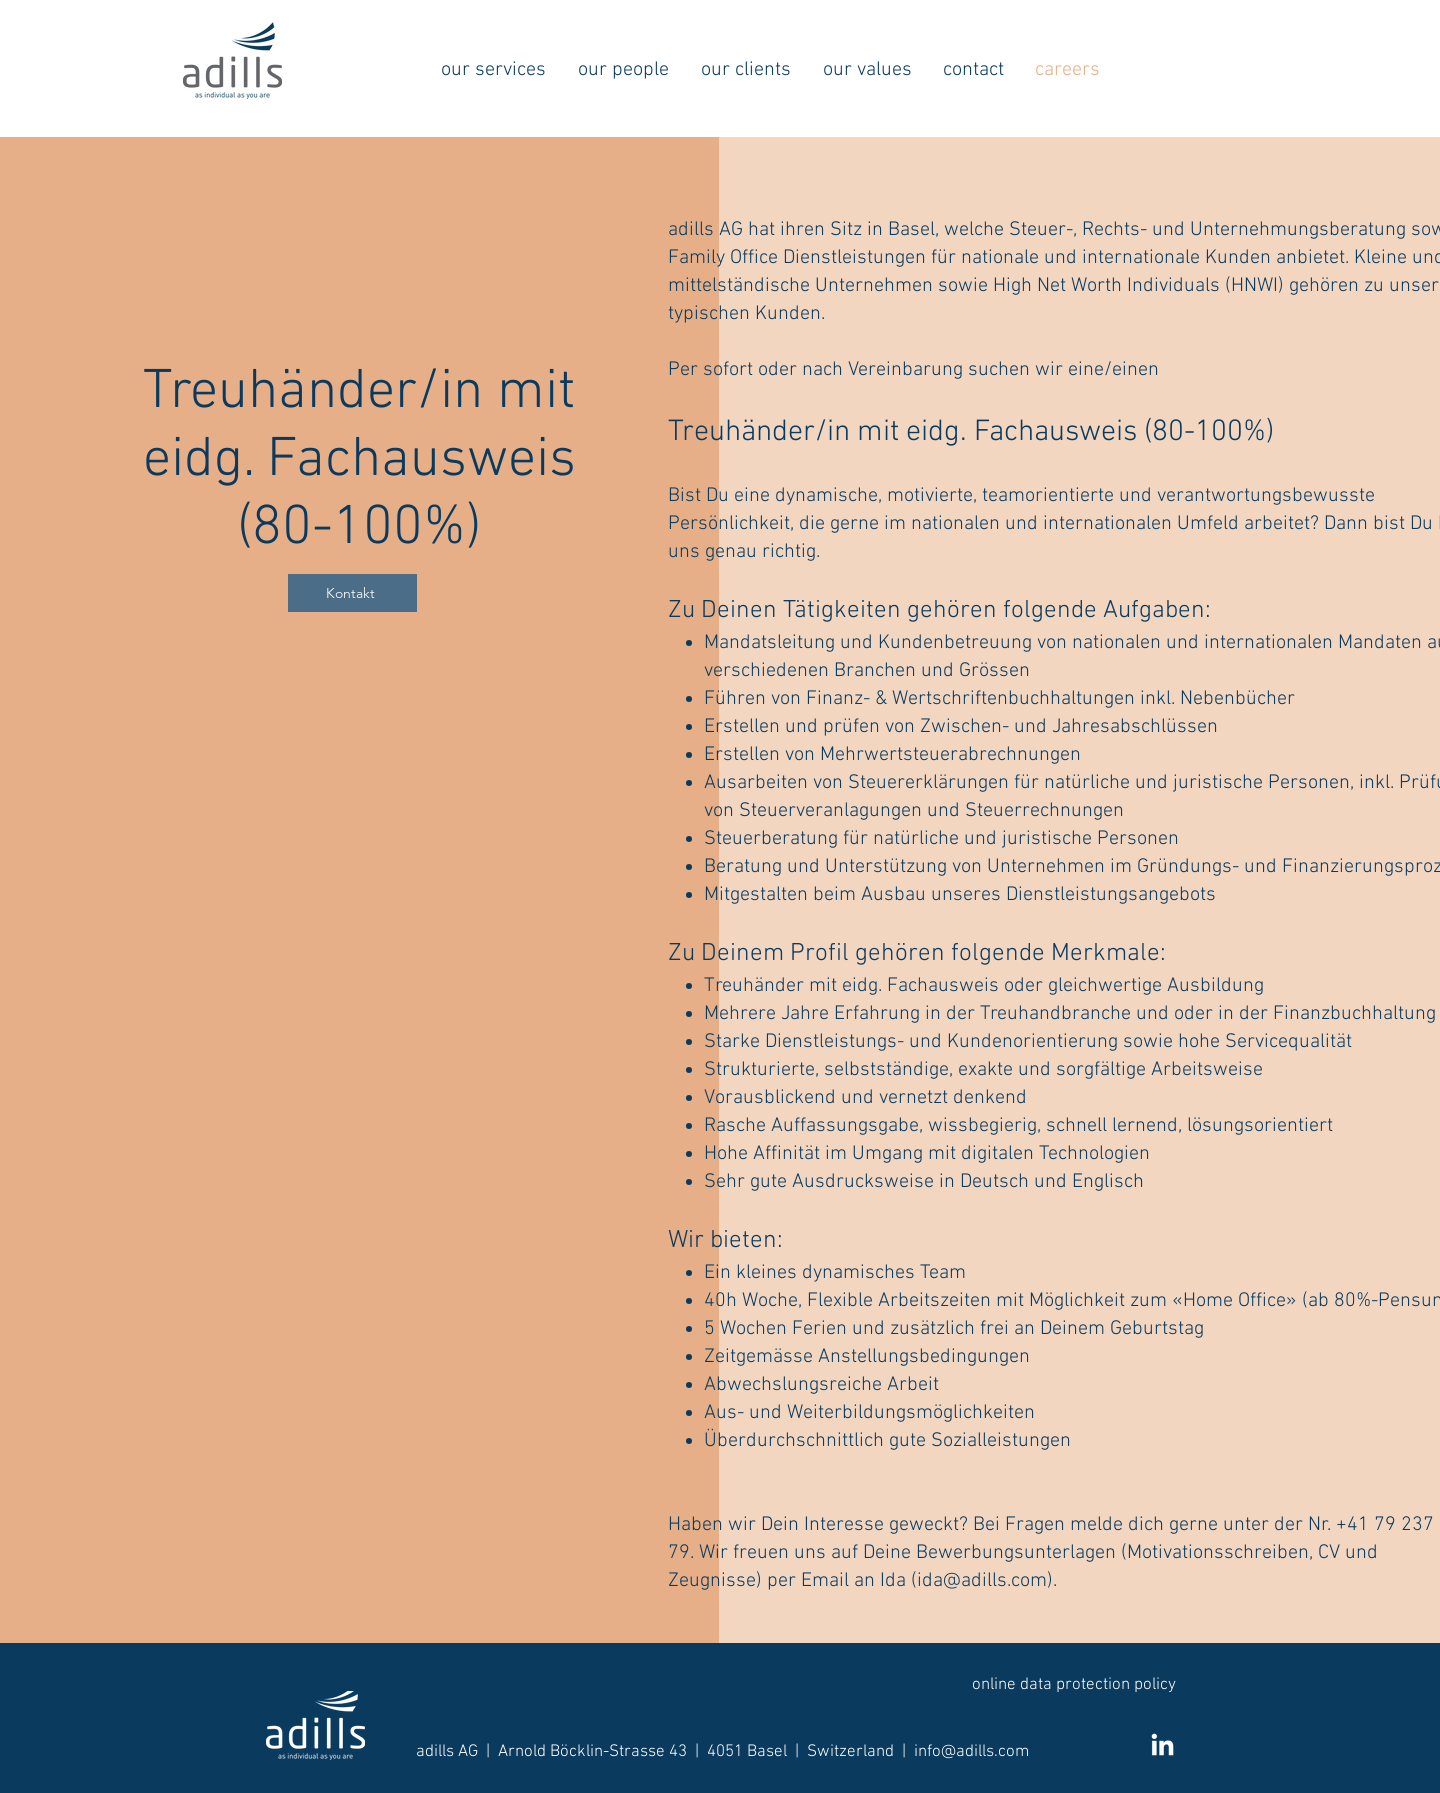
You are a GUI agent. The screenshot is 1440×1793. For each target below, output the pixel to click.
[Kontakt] (352, 593)
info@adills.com (971, 1752)
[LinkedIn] (1162, 1746)
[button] (493, 70)
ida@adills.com (982, 1581)
